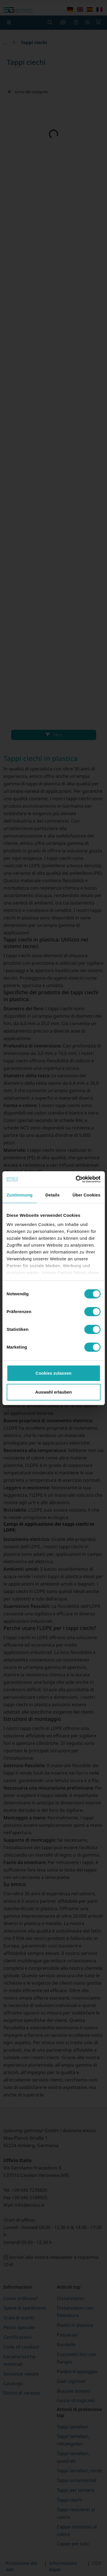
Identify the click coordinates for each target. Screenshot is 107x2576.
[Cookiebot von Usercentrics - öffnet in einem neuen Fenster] (76, 1179)
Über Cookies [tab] (86, 1194)
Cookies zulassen (54, 1373)
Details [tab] (52, 1194)
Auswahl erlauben (53, 1392)
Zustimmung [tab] (20, 1194)
